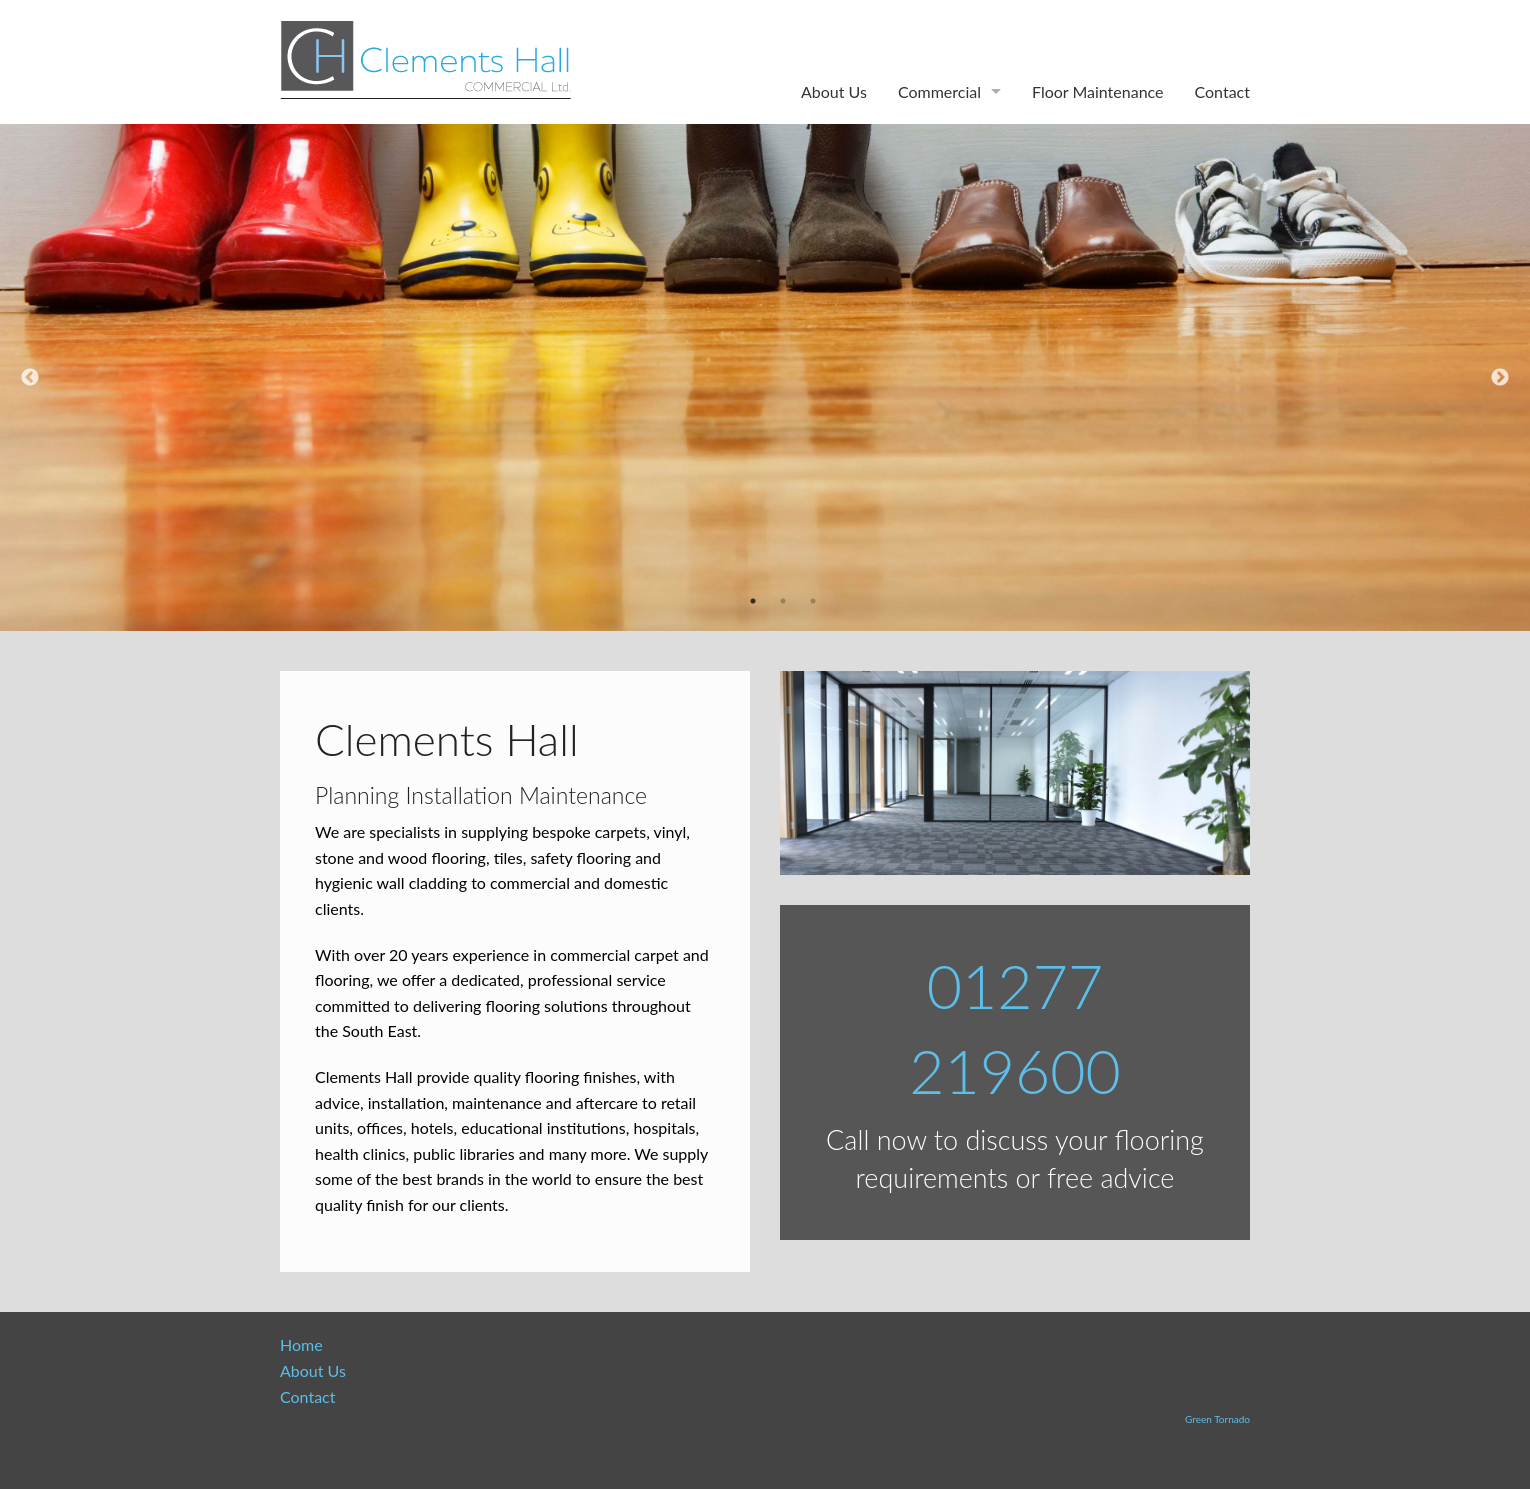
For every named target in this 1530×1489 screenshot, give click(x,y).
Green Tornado (1217, 1419)
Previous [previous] (30, 378)
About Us (834, 91)
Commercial (939, 91)
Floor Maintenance (1098, 91)
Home (301, 1344)
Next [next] (1500, 378)
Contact (1222, 91)
